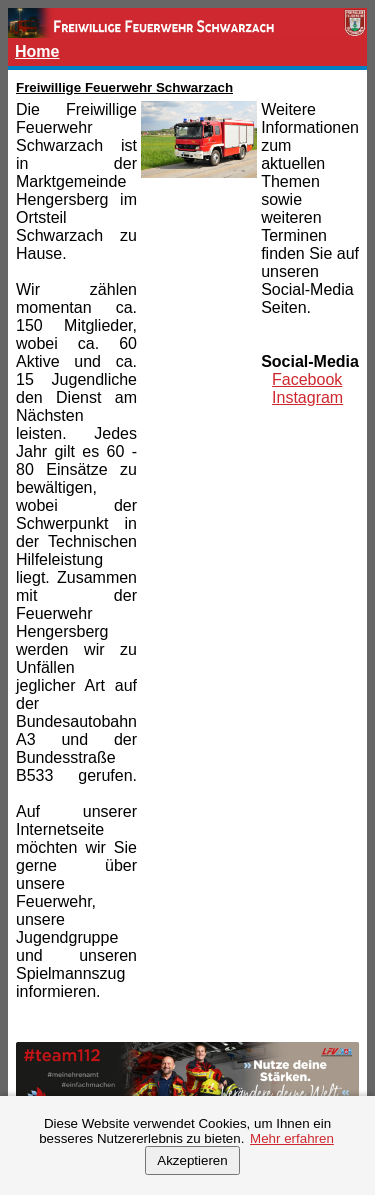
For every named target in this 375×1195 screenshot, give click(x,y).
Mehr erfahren (292, 1138)
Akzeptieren (192, 1160)
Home (37, 51)
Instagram (307, 397)
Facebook (307, 379)
